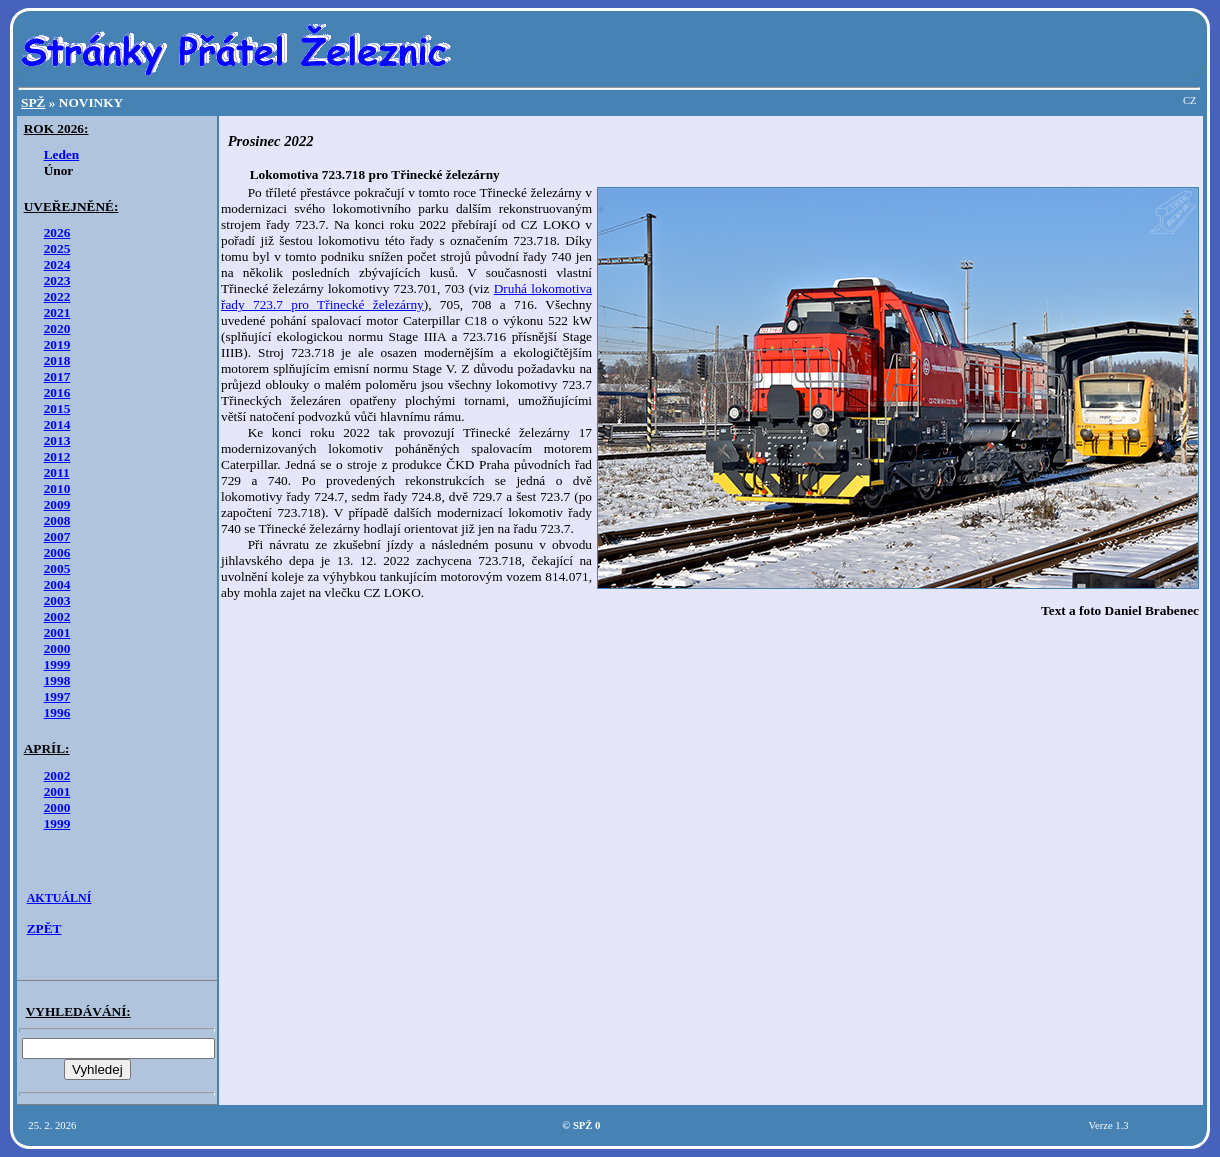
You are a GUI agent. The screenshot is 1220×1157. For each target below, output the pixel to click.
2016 (57, 392)
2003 (57, 600)
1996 (57, 712)
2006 (57, 552)
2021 (57, 312)
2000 (57, 648)
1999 (57, 664)
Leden (62, 154)
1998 (57, 680)
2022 (57, 296)
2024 (57, 264)
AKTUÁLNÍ (59, 898)
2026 (57, 232)
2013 (57, 440)
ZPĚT (44, 928)
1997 (57, 696)
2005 (57, 568)
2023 (57, 280)
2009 (57, 504)
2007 (57, 536)
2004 (57, 584)
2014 (57, 424)
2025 (57, 248)
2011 (57, 472)
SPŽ (33, 102)
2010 (57, 488)
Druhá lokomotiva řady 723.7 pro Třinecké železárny (406, 296)
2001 (57, 632)
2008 (57, 520)
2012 (57, 456)
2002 (57, 616)
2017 (57, 376)
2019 (57, 344)
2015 (57, 408)
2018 (57, 360)
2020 (57, 328)
